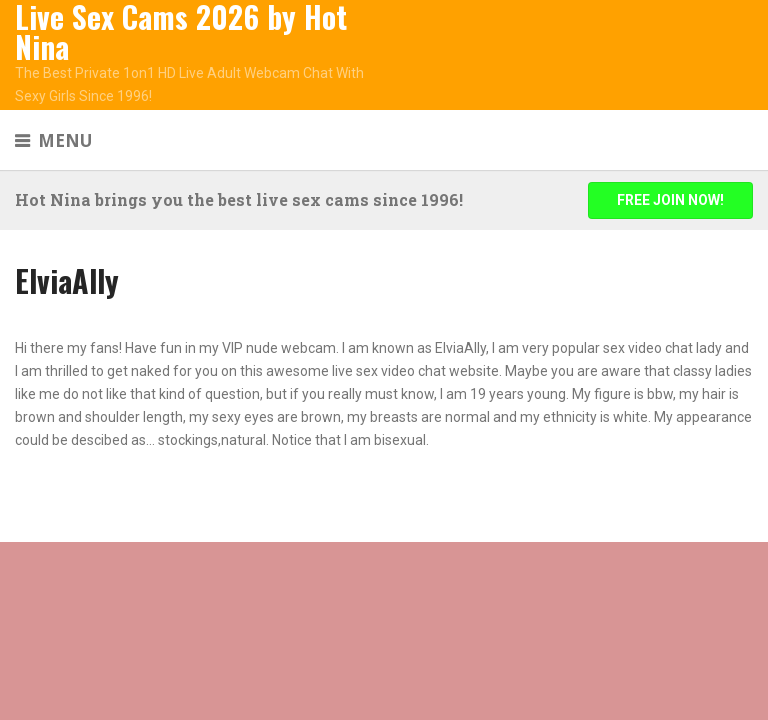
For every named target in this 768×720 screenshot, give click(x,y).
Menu (65, 140)
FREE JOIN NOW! (670, 200)
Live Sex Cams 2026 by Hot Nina (181, 32)
